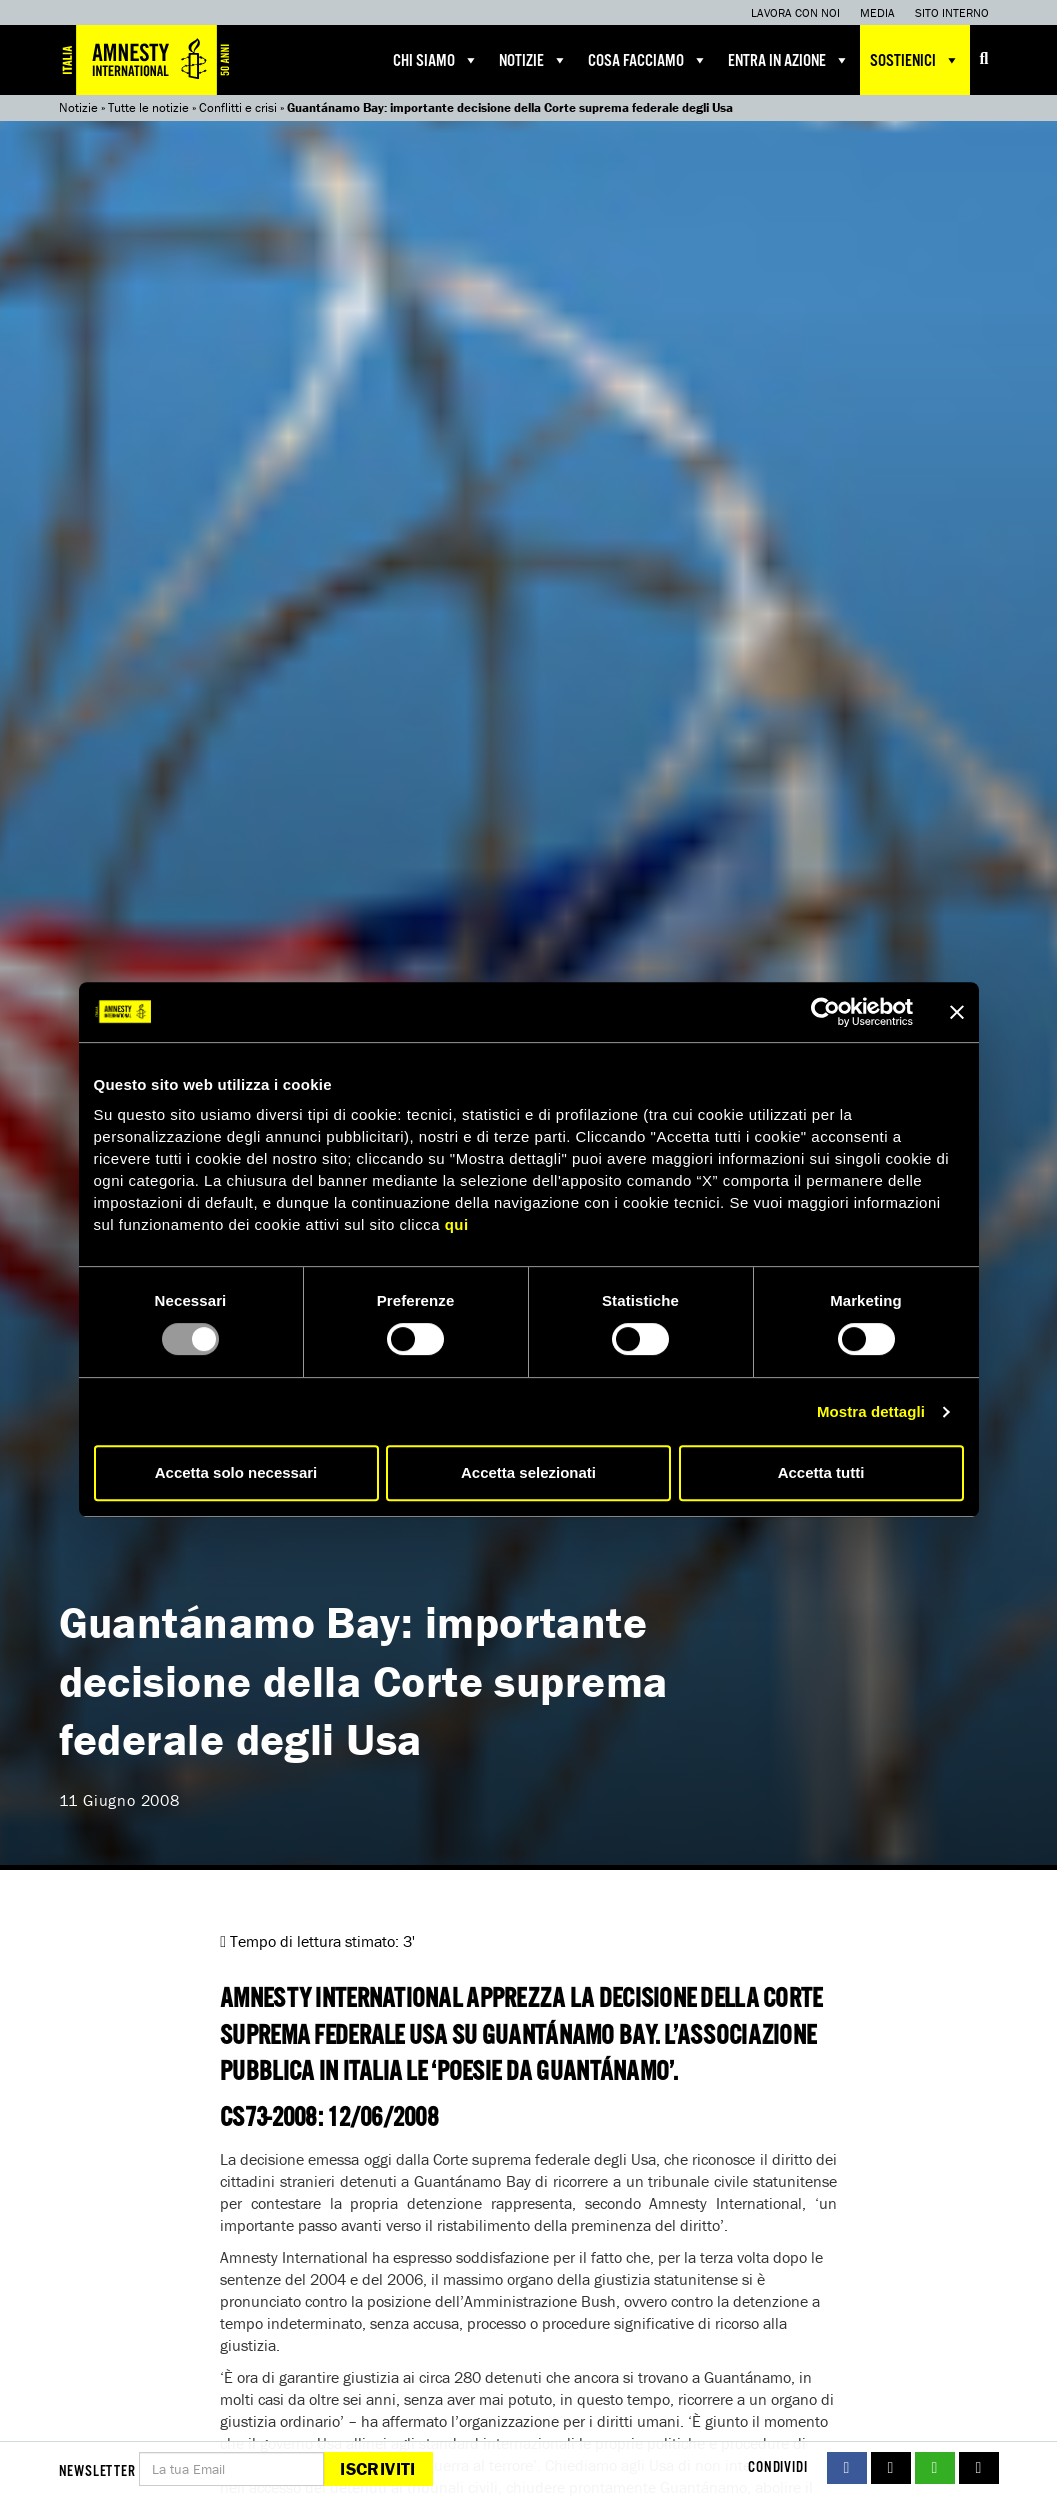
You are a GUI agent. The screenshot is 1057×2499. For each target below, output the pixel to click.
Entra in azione (789, 60)
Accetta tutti (821, 1472)
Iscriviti (377, 2468)
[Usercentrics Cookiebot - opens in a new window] (825, 1012)
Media (877, 12)
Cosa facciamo (648, 60)
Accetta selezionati (528, 1472)
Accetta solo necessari (236, 1472)
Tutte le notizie (148, 107)
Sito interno (952, 12)
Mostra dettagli (871, 1411)
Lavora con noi (795, 12)
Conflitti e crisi (238, 107)
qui (457, 1224)
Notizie (533, 60)
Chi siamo (436, 60)
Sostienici (915, 60)
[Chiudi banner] (957, 1012)
